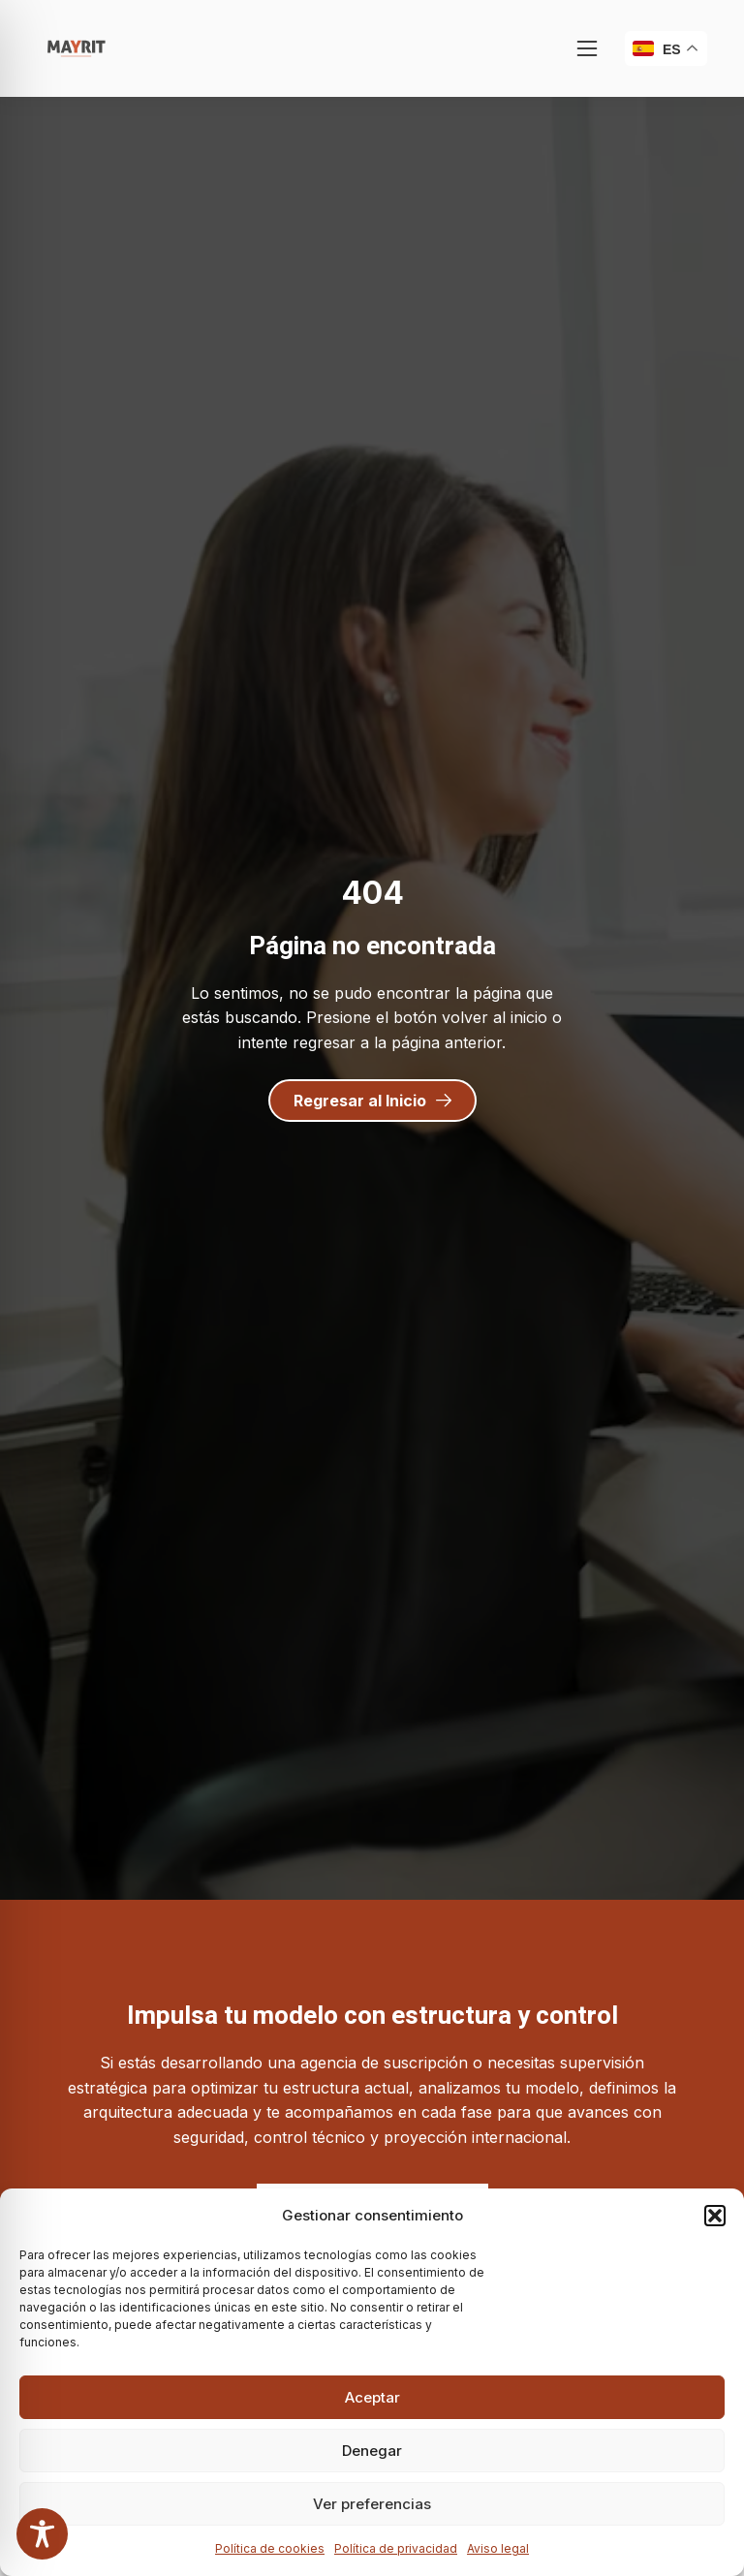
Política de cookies (270, 2548)
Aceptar (372, 2397)
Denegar (372, 2450)
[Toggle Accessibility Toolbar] (42, 2533)
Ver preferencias (372, 2504)
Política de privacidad (395, 2548)
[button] (715, 2215)
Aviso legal (498, 2548)
